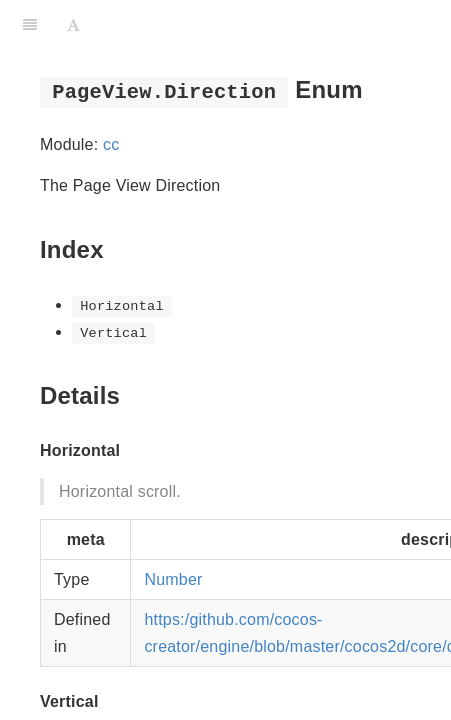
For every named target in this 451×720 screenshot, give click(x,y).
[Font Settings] (73, 25)
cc (111, 144)
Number (173, 579)
